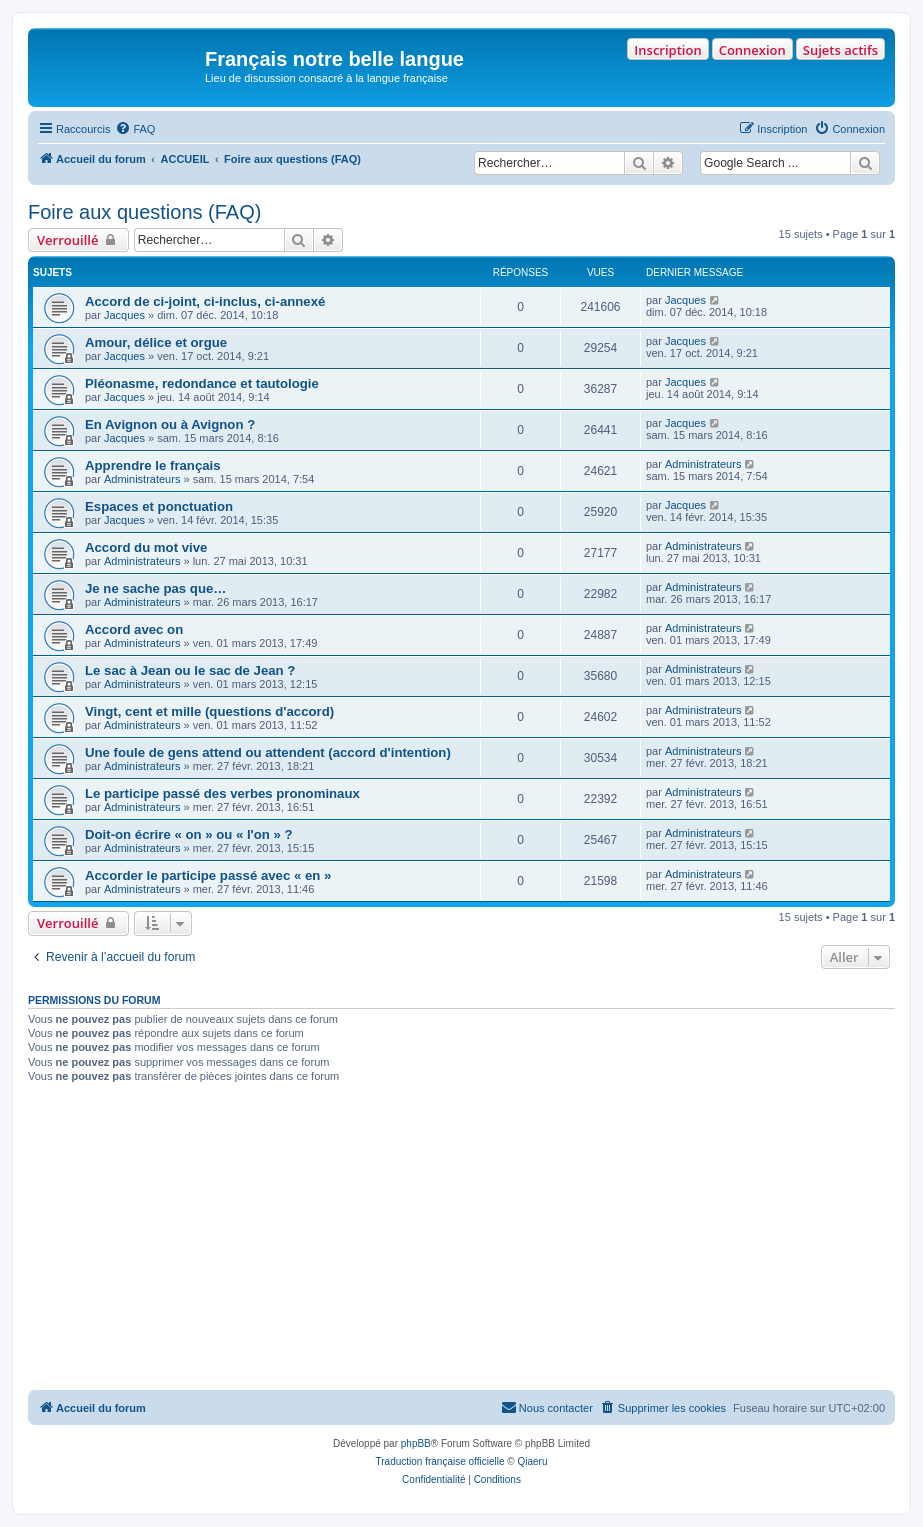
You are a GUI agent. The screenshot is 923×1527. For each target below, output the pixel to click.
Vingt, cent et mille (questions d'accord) (209, 711)
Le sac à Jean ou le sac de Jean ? (190, 670)
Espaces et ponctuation (159, 506)
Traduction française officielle (440, 1461)
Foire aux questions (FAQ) (144, 212)
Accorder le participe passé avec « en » (208, 875)
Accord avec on (134, 629)
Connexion (752, 50)
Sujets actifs (840, 50)
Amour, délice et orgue (156, 342)
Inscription (667, 50)
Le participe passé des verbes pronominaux (222, 793)
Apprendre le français (153, 465)
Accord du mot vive (146, 547)
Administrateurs (142, 479)
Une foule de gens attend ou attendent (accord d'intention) (268, 752)
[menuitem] (135, 129)
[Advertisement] (461, 1240)
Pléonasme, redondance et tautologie (202, 383)
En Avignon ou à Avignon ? (170, 424)
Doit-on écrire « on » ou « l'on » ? (189, 834)
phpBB (416, 1443)
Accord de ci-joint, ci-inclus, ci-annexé (205, 301)
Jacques (124, 315)
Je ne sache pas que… (155, 588)
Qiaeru (532, 1461)
